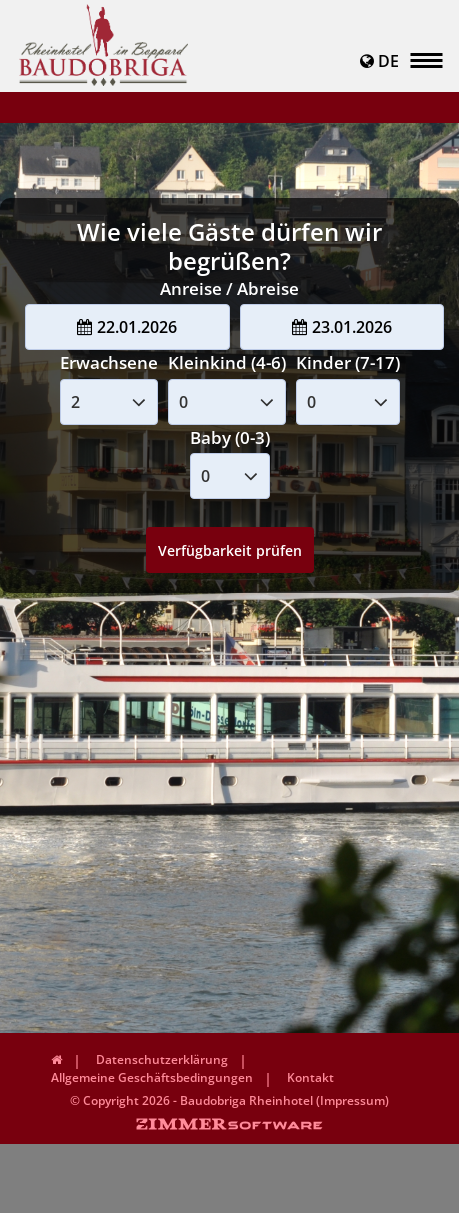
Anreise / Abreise (229, 288)
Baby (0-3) (230, 437)
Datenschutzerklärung (162, 1059)
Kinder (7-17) (348, 362)
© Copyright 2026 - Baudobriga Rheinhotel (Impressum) (229, 1100)
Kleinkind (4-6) (227, 362)
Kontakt (310, 1077)
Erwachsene (109, 362)
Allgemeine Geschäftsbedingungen (152, 1077)
